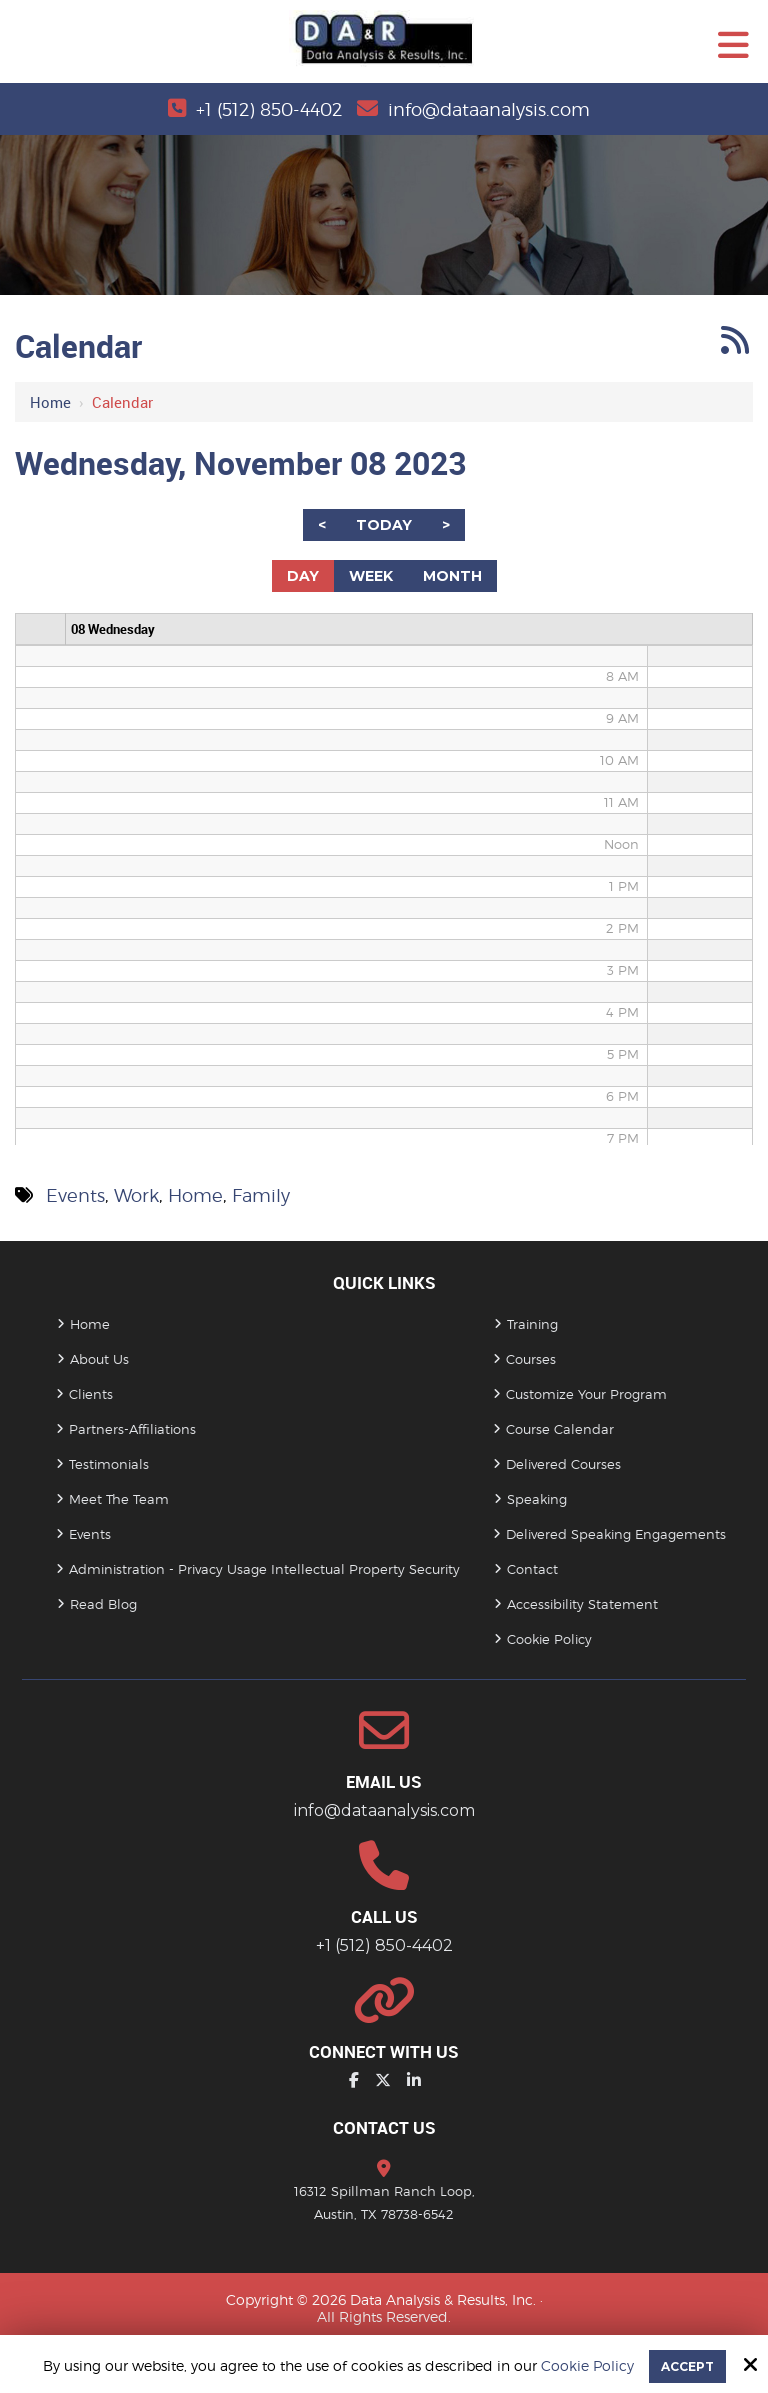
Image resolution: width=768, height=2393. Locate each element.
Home (50, 402)
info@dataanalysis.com (489, 109)
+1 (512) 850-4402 (269, 109)
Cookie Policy (587, 2366)
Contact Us (384, 2127)
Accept (687, 2366)
